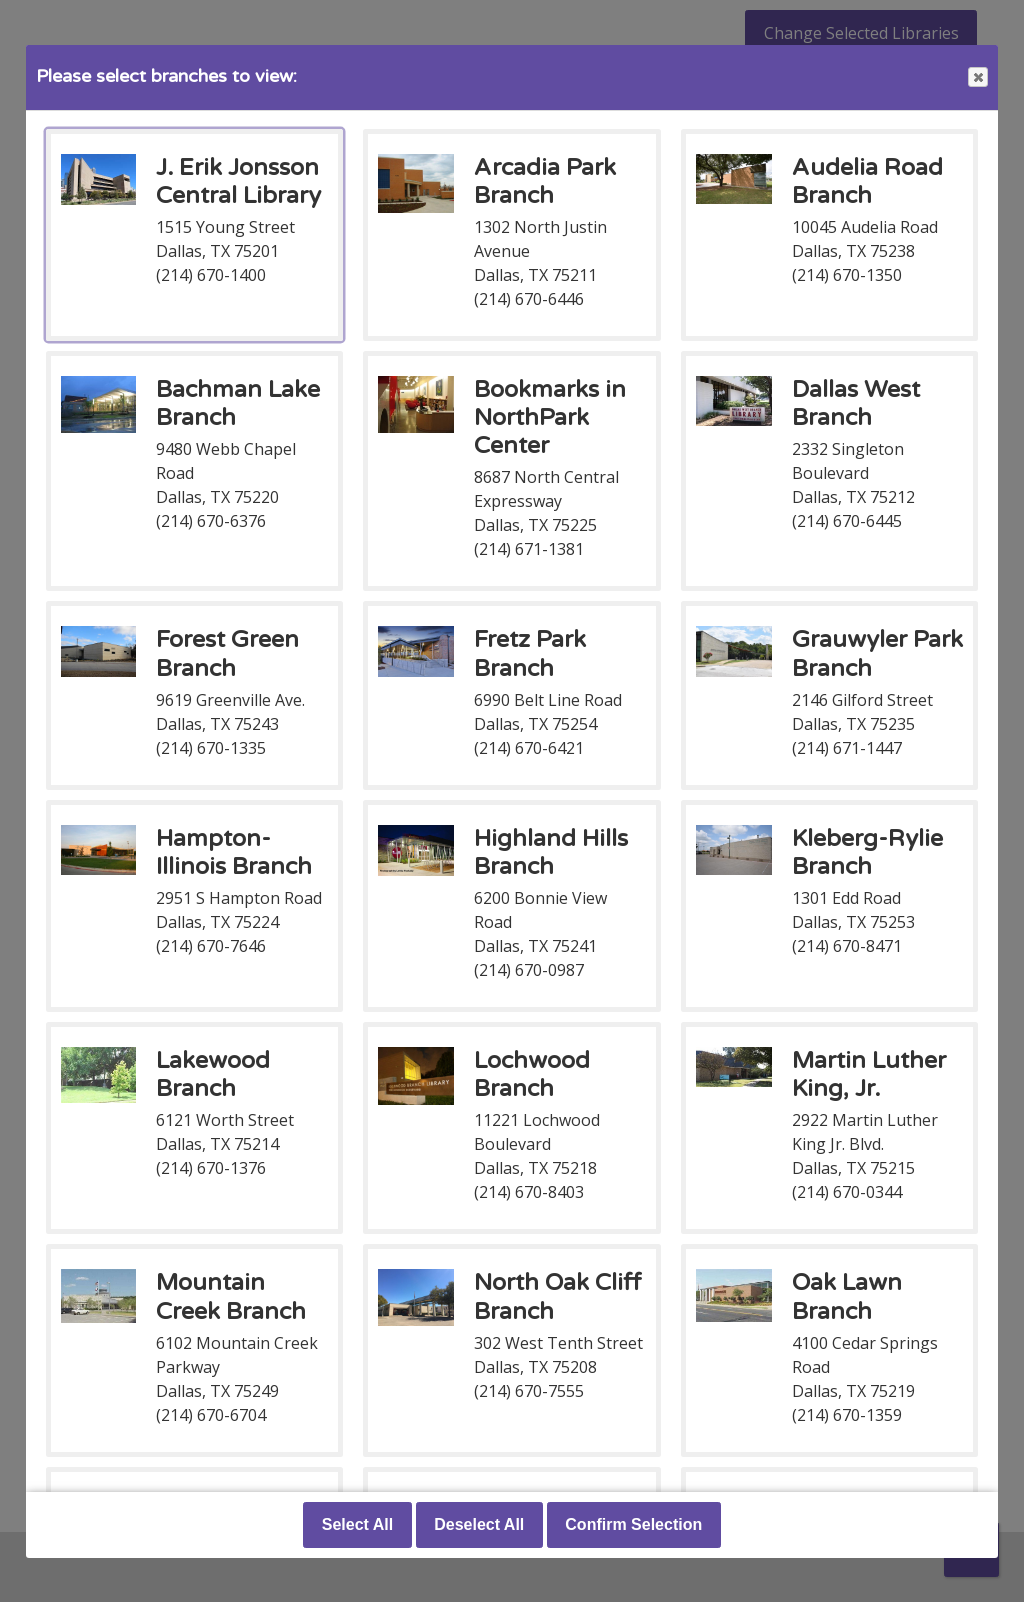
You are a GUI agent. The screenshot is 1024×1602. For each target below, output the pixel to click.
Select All (357, 1524)
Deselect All (479, 1524)
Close (977, 77)
